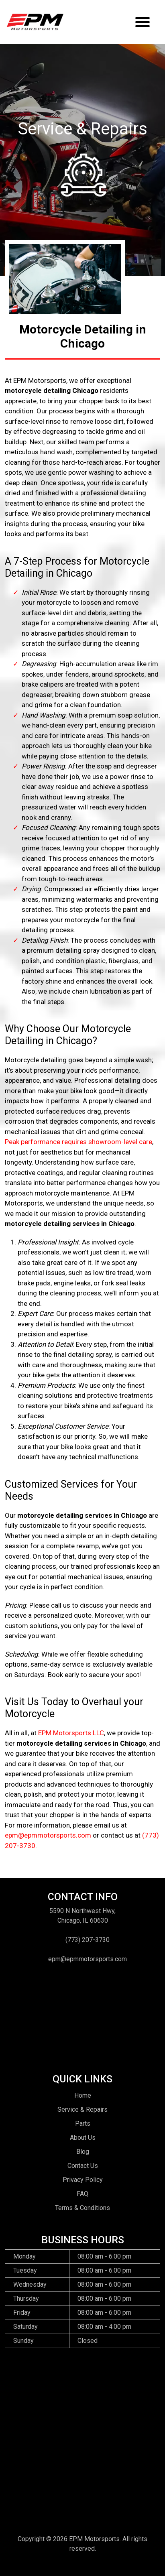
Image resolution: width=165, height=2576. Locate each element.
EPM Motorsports (94, 2539)
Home (82, 2095)
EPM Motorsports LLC (71, 1733)
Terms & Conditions (82, 2208)
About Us (83, 2137)
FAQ (82, 2194)
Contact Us (82, 2165)
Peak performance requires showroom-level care (78, 1142)
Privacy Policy (83, 2180)
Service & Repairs (82, 2109)
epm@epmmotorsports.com (48, 1835)
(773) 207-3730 (87, 1940)
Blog (82, 2151)
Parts (82, 2123)
